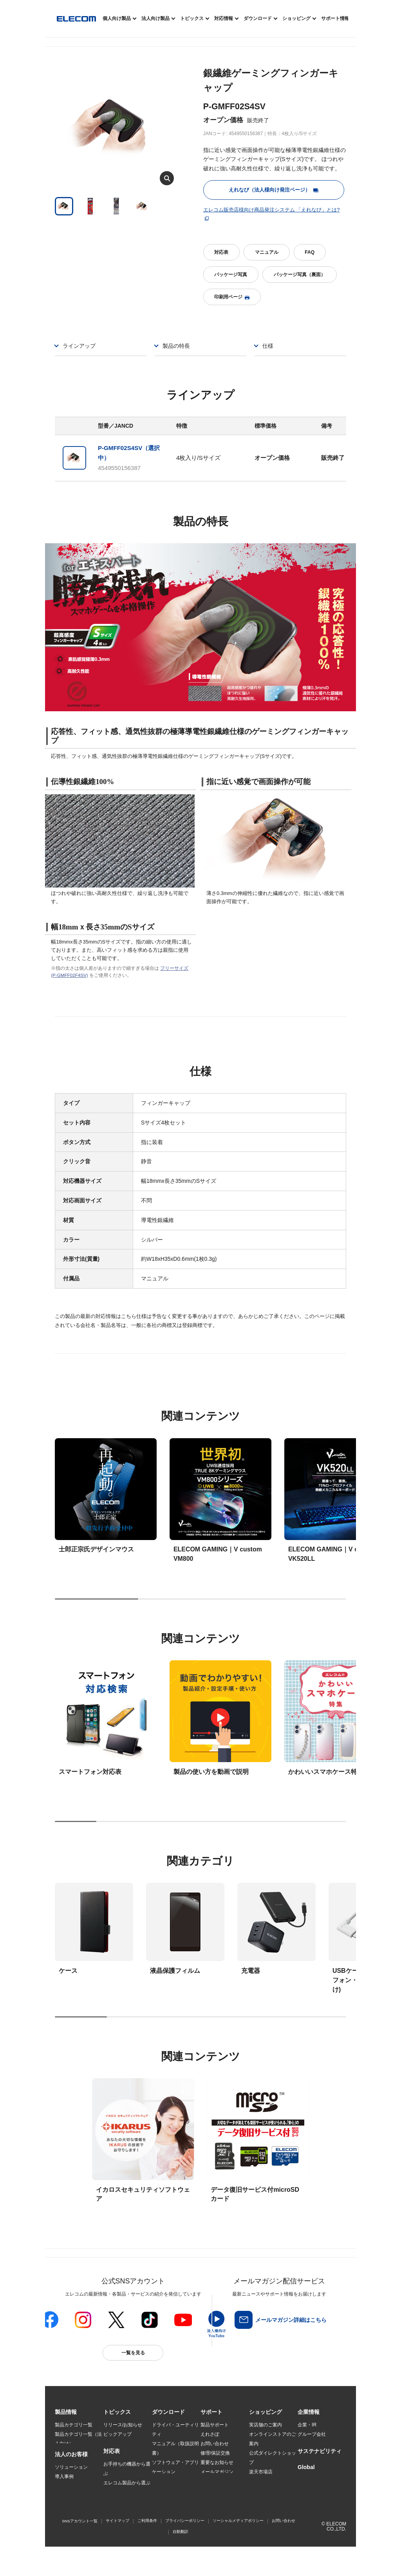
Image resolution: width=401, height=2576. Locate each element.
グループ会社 (312, 2434)
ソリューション (71, 2472)
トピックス (192, 18)
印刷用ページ (231, 297)
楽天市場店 (261, 2472)
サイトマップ (117, 2545)
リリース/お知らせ (122, 2425)
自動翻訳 (180, 2556)
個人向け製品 (117, 18)
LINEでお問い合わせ (222, 2481)
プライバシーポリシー (184, 2545)
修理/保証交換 (215, 2453)
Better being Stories (124, 2443)
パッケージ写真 (230, 274)
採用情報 (307, 2443)
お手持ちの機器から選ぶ (126, 2476)
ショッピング (296, 18)
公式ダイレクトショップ (272, 2457)
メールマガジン (216, 2472)
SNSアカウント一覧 (80, 2546)
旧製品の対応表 (119, 2510)
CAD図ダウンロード (173, 2509)
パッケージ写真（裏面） (299, 274)
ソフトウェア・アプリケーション (175, 2467)
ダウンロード (258, 18)
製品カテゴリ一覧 (73, 2425)
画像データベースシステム (175, 2495)
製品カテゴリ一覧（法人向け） (78, 2438)
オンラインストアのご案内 (272, 2438)
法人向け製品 (155, 18)
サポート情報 (335, 18)
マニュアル (266, 252)
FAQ (309, 252)
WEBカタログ (166, 2481)
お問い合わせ (214, 2443)
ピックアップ (117, 2434)
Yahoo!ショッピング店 (272, 2481)
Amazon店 (260, 2509)
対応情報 (223, 18)
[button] (117, 2412)
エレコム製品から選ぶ (126, 2491)
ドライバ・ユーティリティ (175, 2429)
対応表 (221, 252)
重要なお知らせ (216, 2462)
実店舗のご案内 (265, 2425)
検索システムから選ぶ (126, 2500)
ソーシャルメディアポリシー (238, 2545)
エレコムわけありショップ (272, 2495)
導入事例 (64, 2481)
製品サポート (214, 2425)
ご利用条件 (147, 2545)
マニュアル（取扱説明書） (175, 2448)
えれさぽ (209, 2434)
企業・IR (307, 2425)
